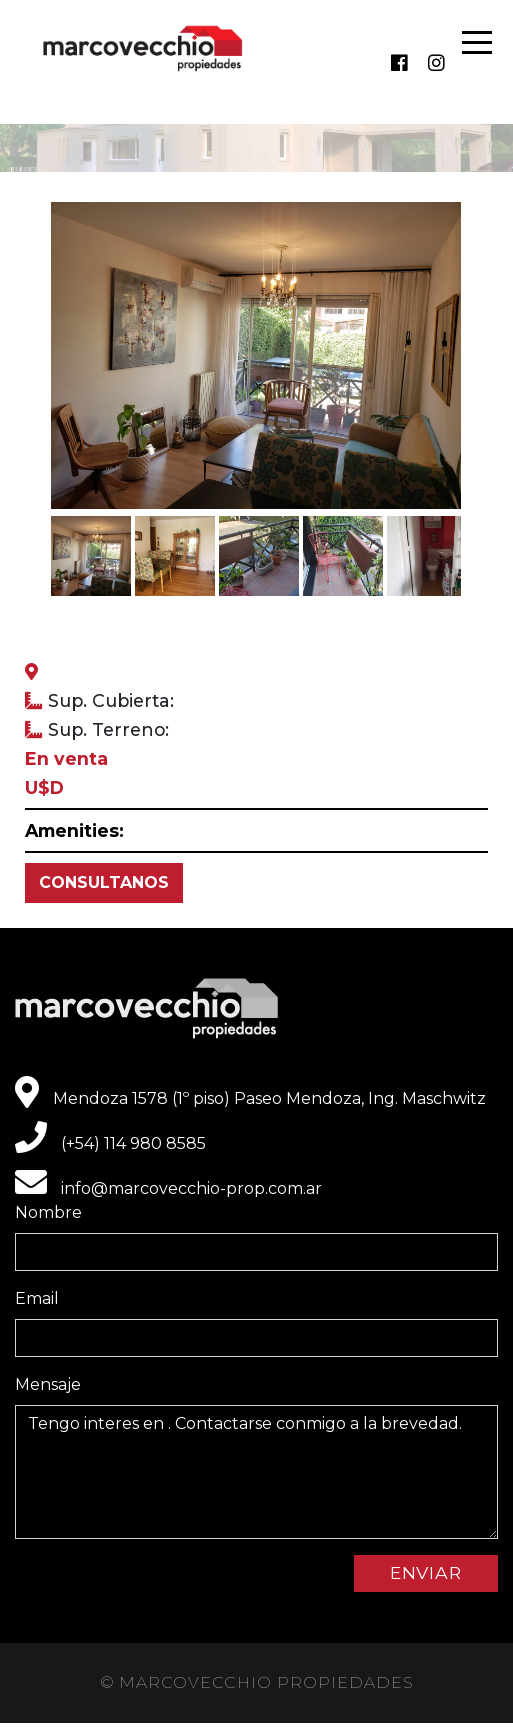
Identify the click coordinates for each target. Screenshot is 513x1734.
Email (37, 1298)
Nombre (48, 1212)
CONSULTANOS (104, 882)
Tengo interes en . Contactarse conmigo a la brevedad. (256, 1472)
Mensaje (48, 1384)
